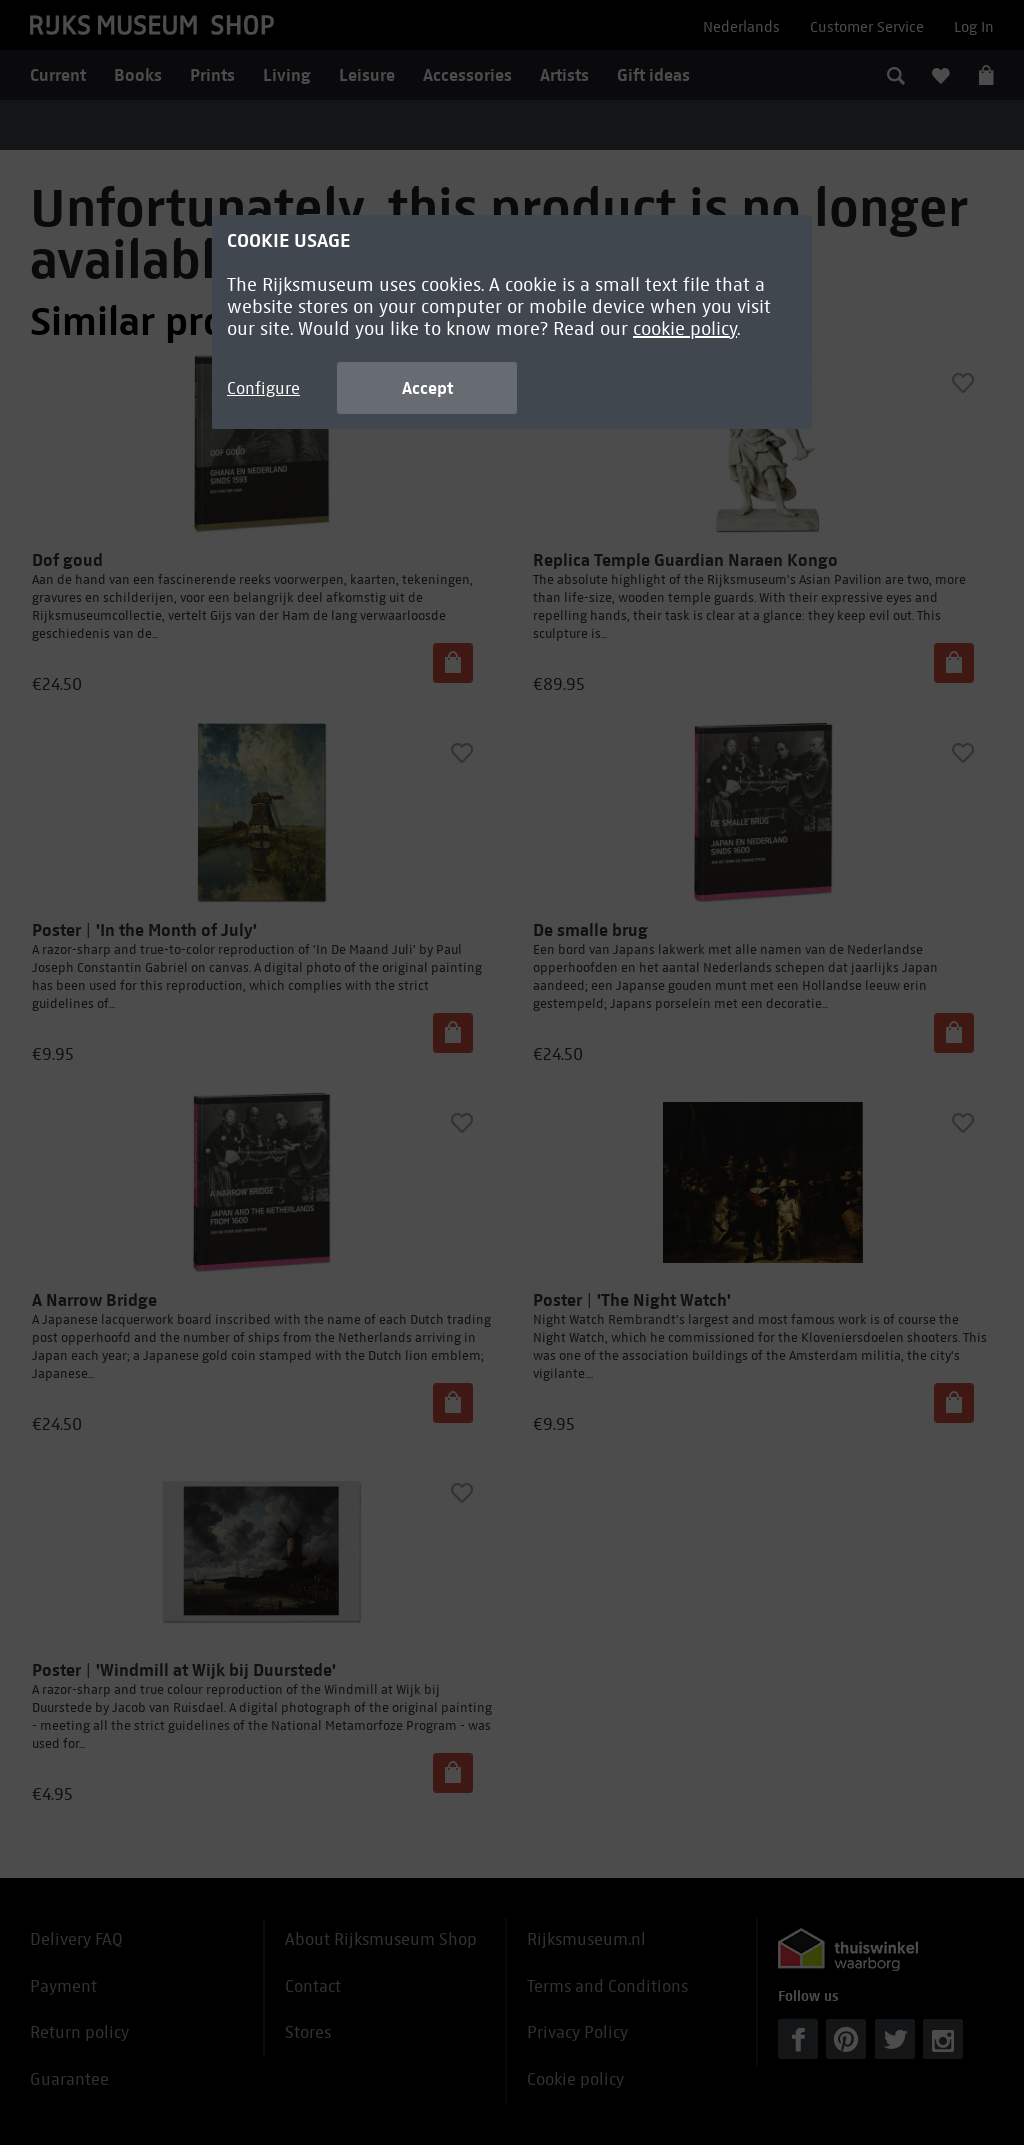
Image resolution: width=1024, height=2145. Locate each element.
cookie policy (685, 328)
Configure (263, 389)
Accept (427, 388)
